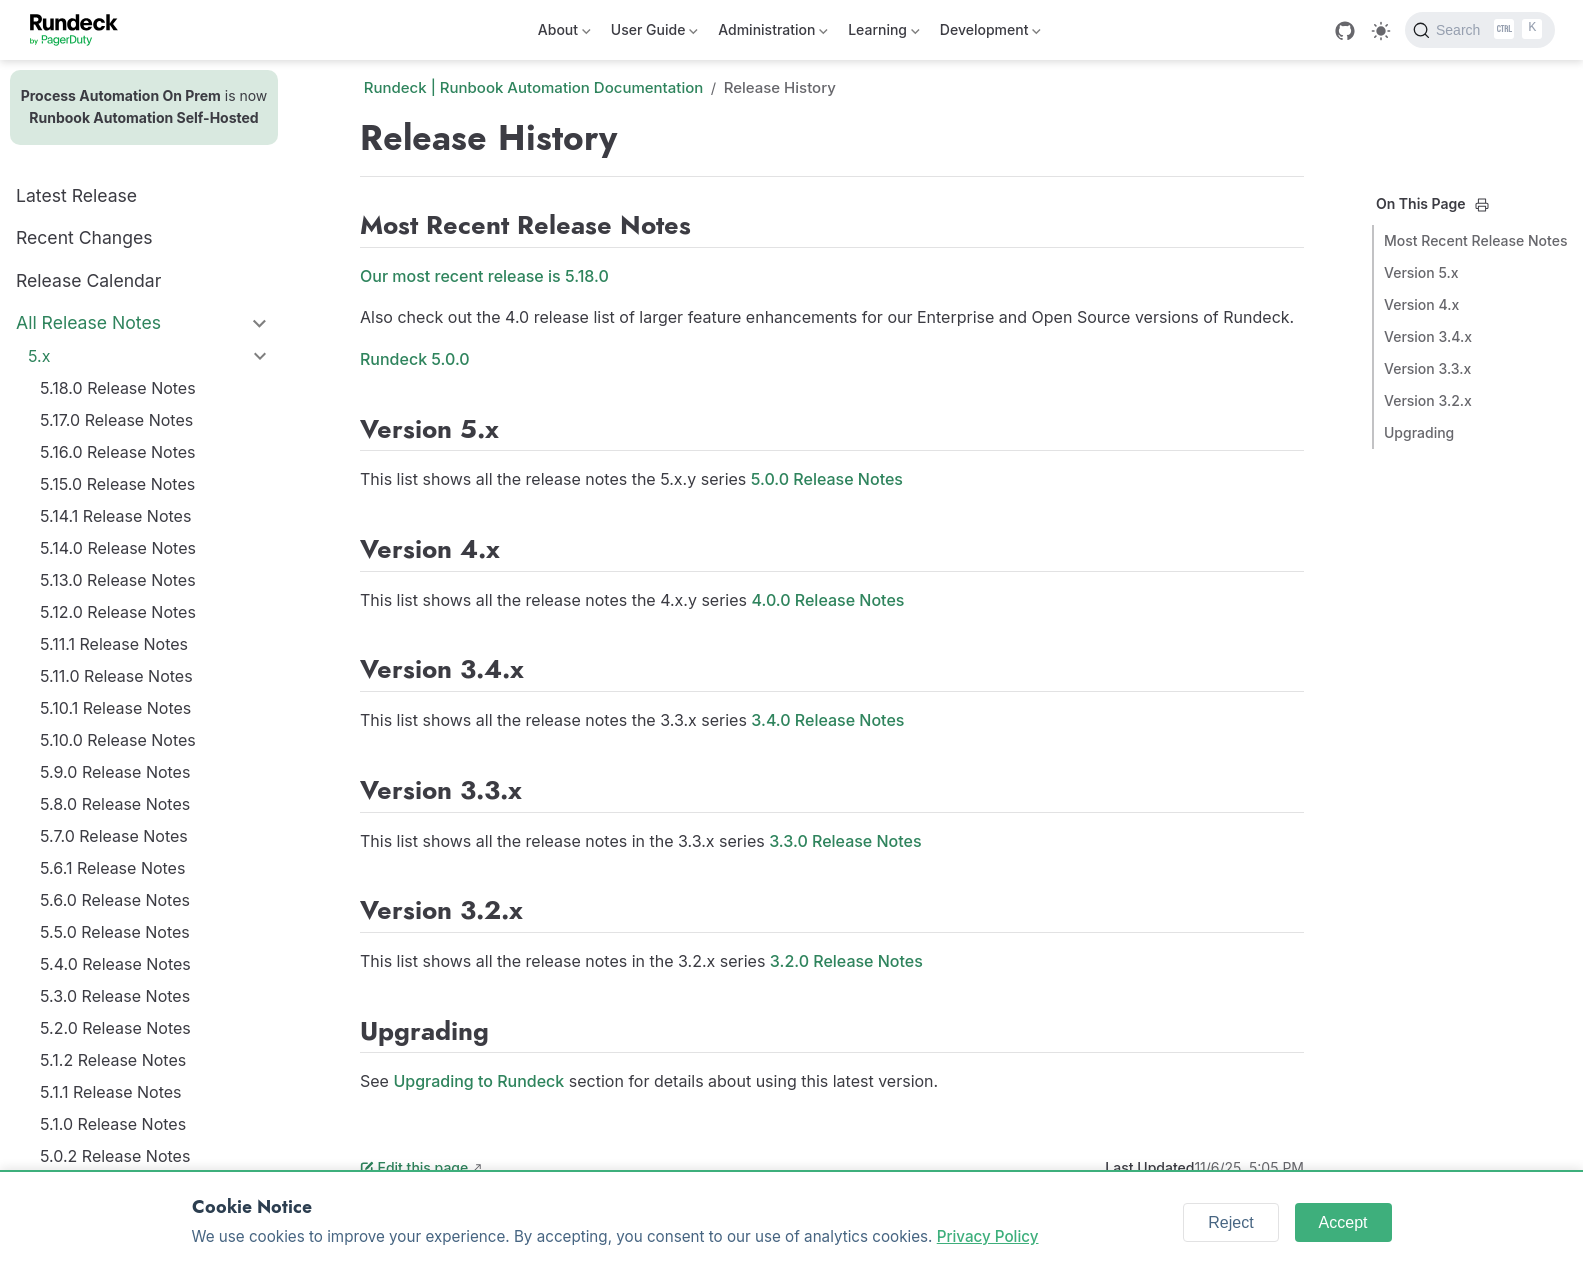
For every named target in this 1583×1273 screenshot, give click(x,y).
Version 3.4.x (1428, 336)
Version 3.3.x (1427, 368)
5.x (39, 356)
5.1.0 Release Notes (113, 1124)
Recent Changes (84, 237)
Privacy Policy (988, 1236)
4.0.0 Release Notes (828, 600)
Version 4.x (1421, 304)
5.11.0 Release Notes (116, 676)
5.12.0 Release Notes (118, 612)
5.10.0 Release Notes (118, 740)
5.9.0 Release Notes (115, 772)
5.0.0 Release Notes (827, 479)
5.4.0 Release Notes (115, 964)
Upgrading (1419, 432)
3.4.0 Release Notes (827, 720)
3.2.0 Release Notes (846, 961)
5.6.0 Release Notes (115, 900)
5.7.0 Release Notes (114, 836)
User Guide (654, 33)
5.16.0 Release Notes (117, 452)
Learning (884, 33)
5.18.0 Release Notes (118, 388)
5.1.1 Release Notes (111, 1092)
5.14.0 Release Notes (118, 548)
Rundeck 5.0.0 (415, 359)
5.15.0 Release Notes (117, 484)
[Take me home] (80, 30)
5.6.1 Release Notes (112, 868)
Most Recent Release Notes (1475, 240)
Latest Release (76, 195)
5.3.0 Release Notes (115, 996)
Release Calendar (88, 280)
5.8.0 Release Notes (115, 804)
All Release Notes (88, 322)
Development (990, 33)
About (564, 33)
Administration (773, 33)
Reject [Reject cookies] (1230, 1222)
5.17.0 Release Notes (116, 420)
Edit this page (414, 1167)
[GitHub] (1345, 31)
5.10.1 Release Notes (115, 708)
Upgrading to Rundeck (478, 1081)
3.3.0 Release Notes (845, 841)
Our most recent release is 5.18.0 (484, 276)
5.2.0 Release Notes (115, 1028)
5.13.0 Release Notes (118, 580)
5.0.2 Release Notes (115, 1156)
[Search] (1480, 30)
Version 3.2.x (1428, 400)
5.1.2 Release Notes (113, 1060)
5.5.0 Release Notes (115, 932)
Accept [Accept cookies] (1343, 1222)
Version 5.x (1421, 272)
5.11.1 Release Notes (114, 644)
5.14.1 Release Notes (115, 516)
